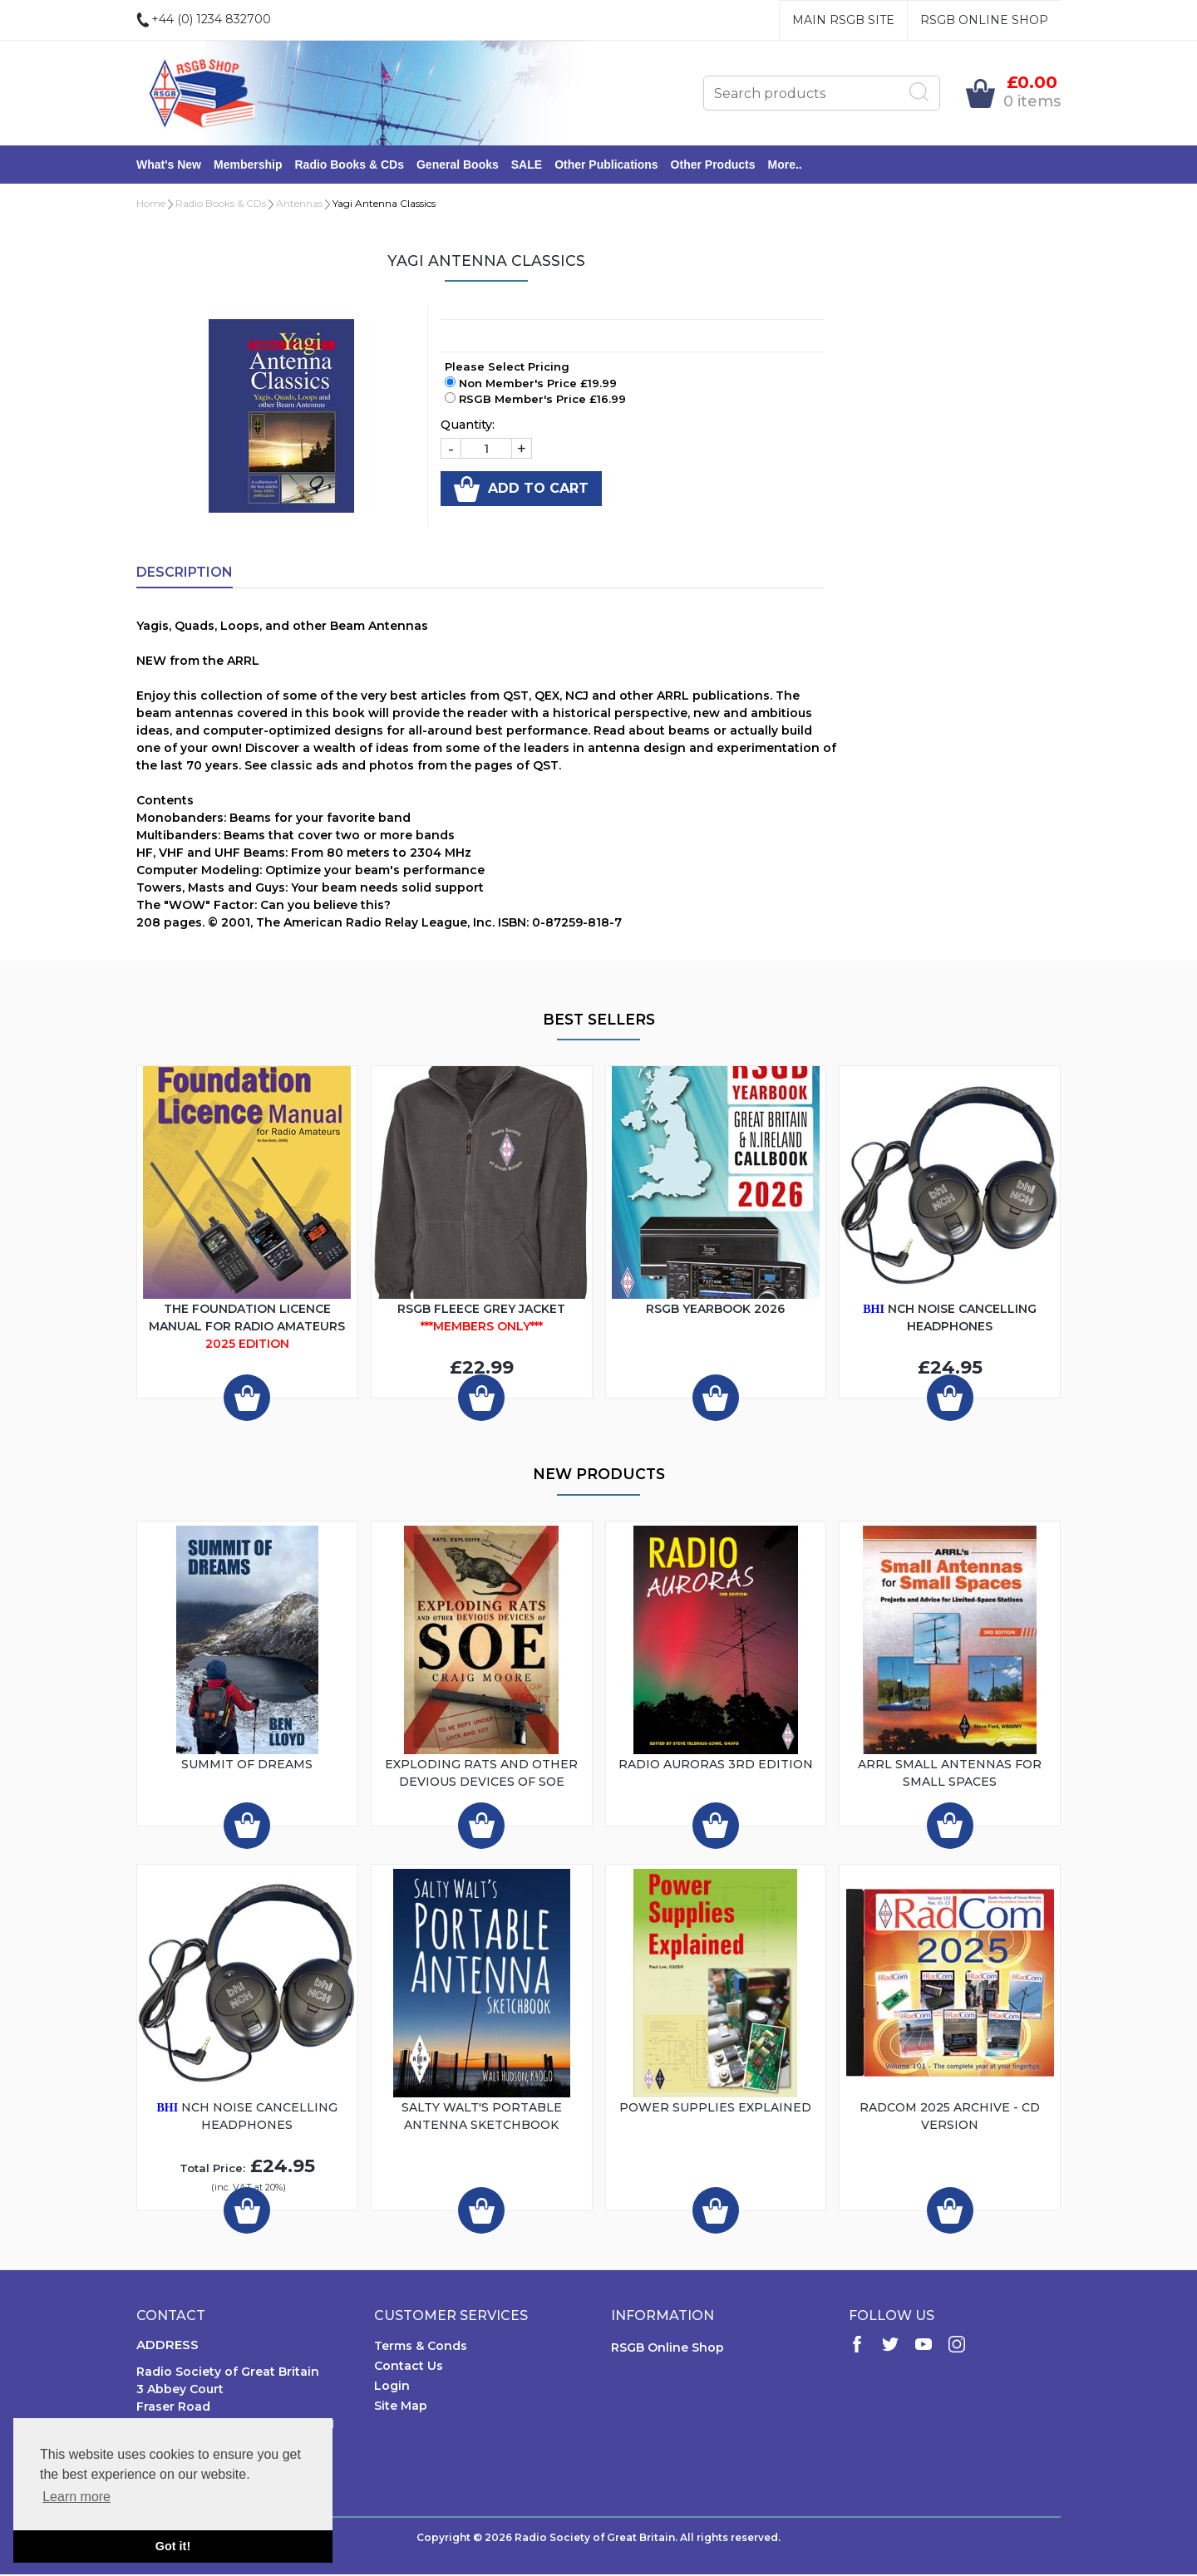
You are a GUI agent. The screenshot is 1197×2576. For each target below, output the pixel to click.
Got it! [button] (172, 2546)
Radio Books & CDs (348, 165)
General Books (457, 165)
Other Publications (606, 165)
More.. (785, 165)
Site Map (400, 2407)
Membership (248, 165)
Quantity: (468, 426)
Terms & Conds (420, 2347)
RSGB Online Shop (984, 19)
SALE (526, 165)
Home (150, 205)
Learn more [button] (76, 2497)
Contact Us (408, 2367)
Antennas (299, 205)
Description (184, 574)
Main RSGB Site (843, 19)
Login (392, 2387)
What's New (168, 165)
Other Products (713, 165)
